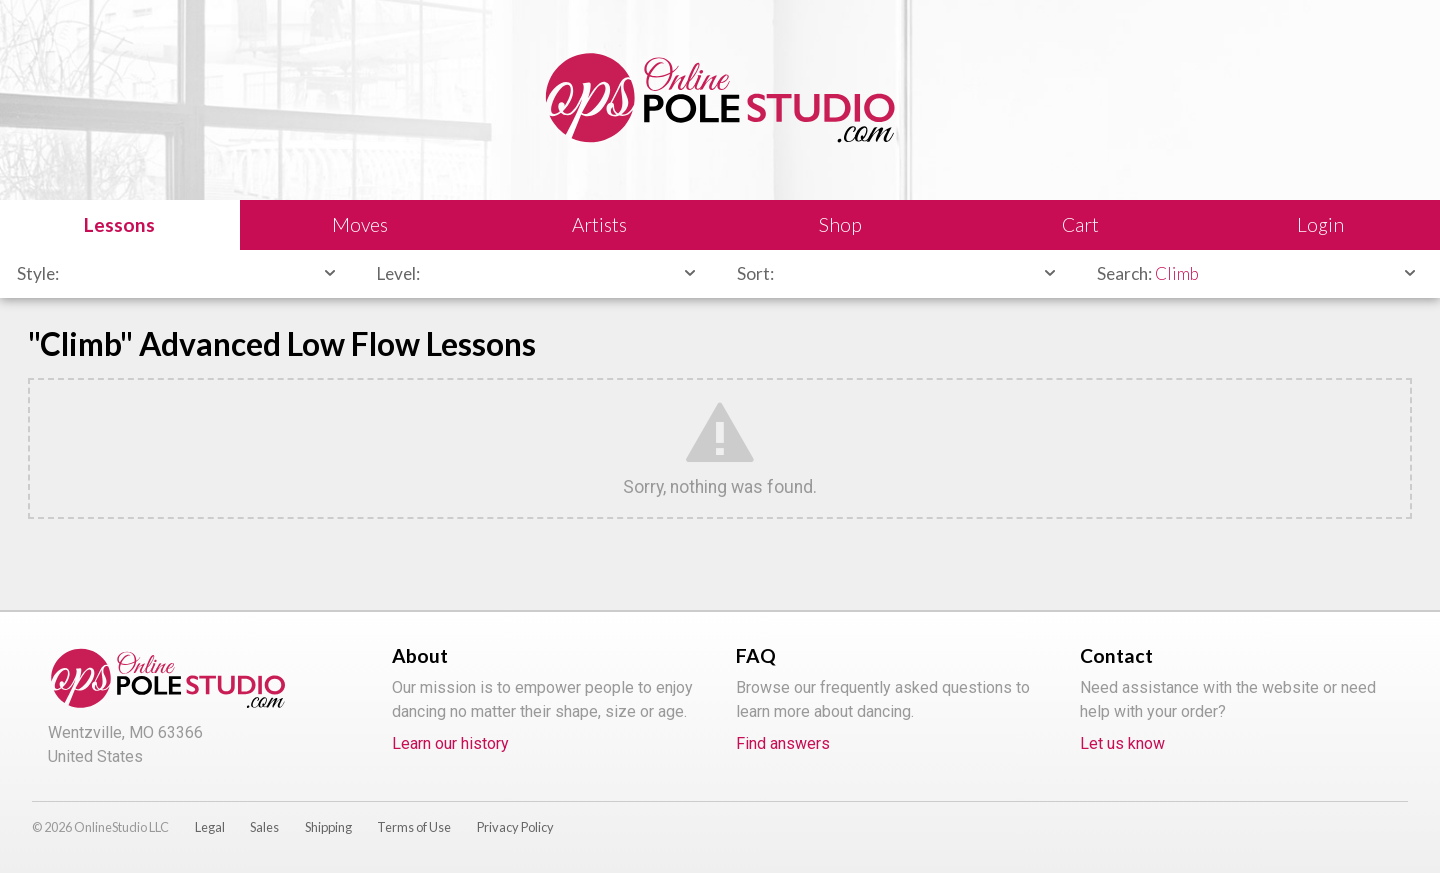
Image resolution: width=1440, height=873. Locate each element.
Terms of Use (414, 827)
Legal (210, 827)
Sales (264, 827)
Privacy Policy (515, 827)
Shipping (328, 827)
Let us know (1122, 743)
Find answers (783, 743)
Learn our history (450, 743)
